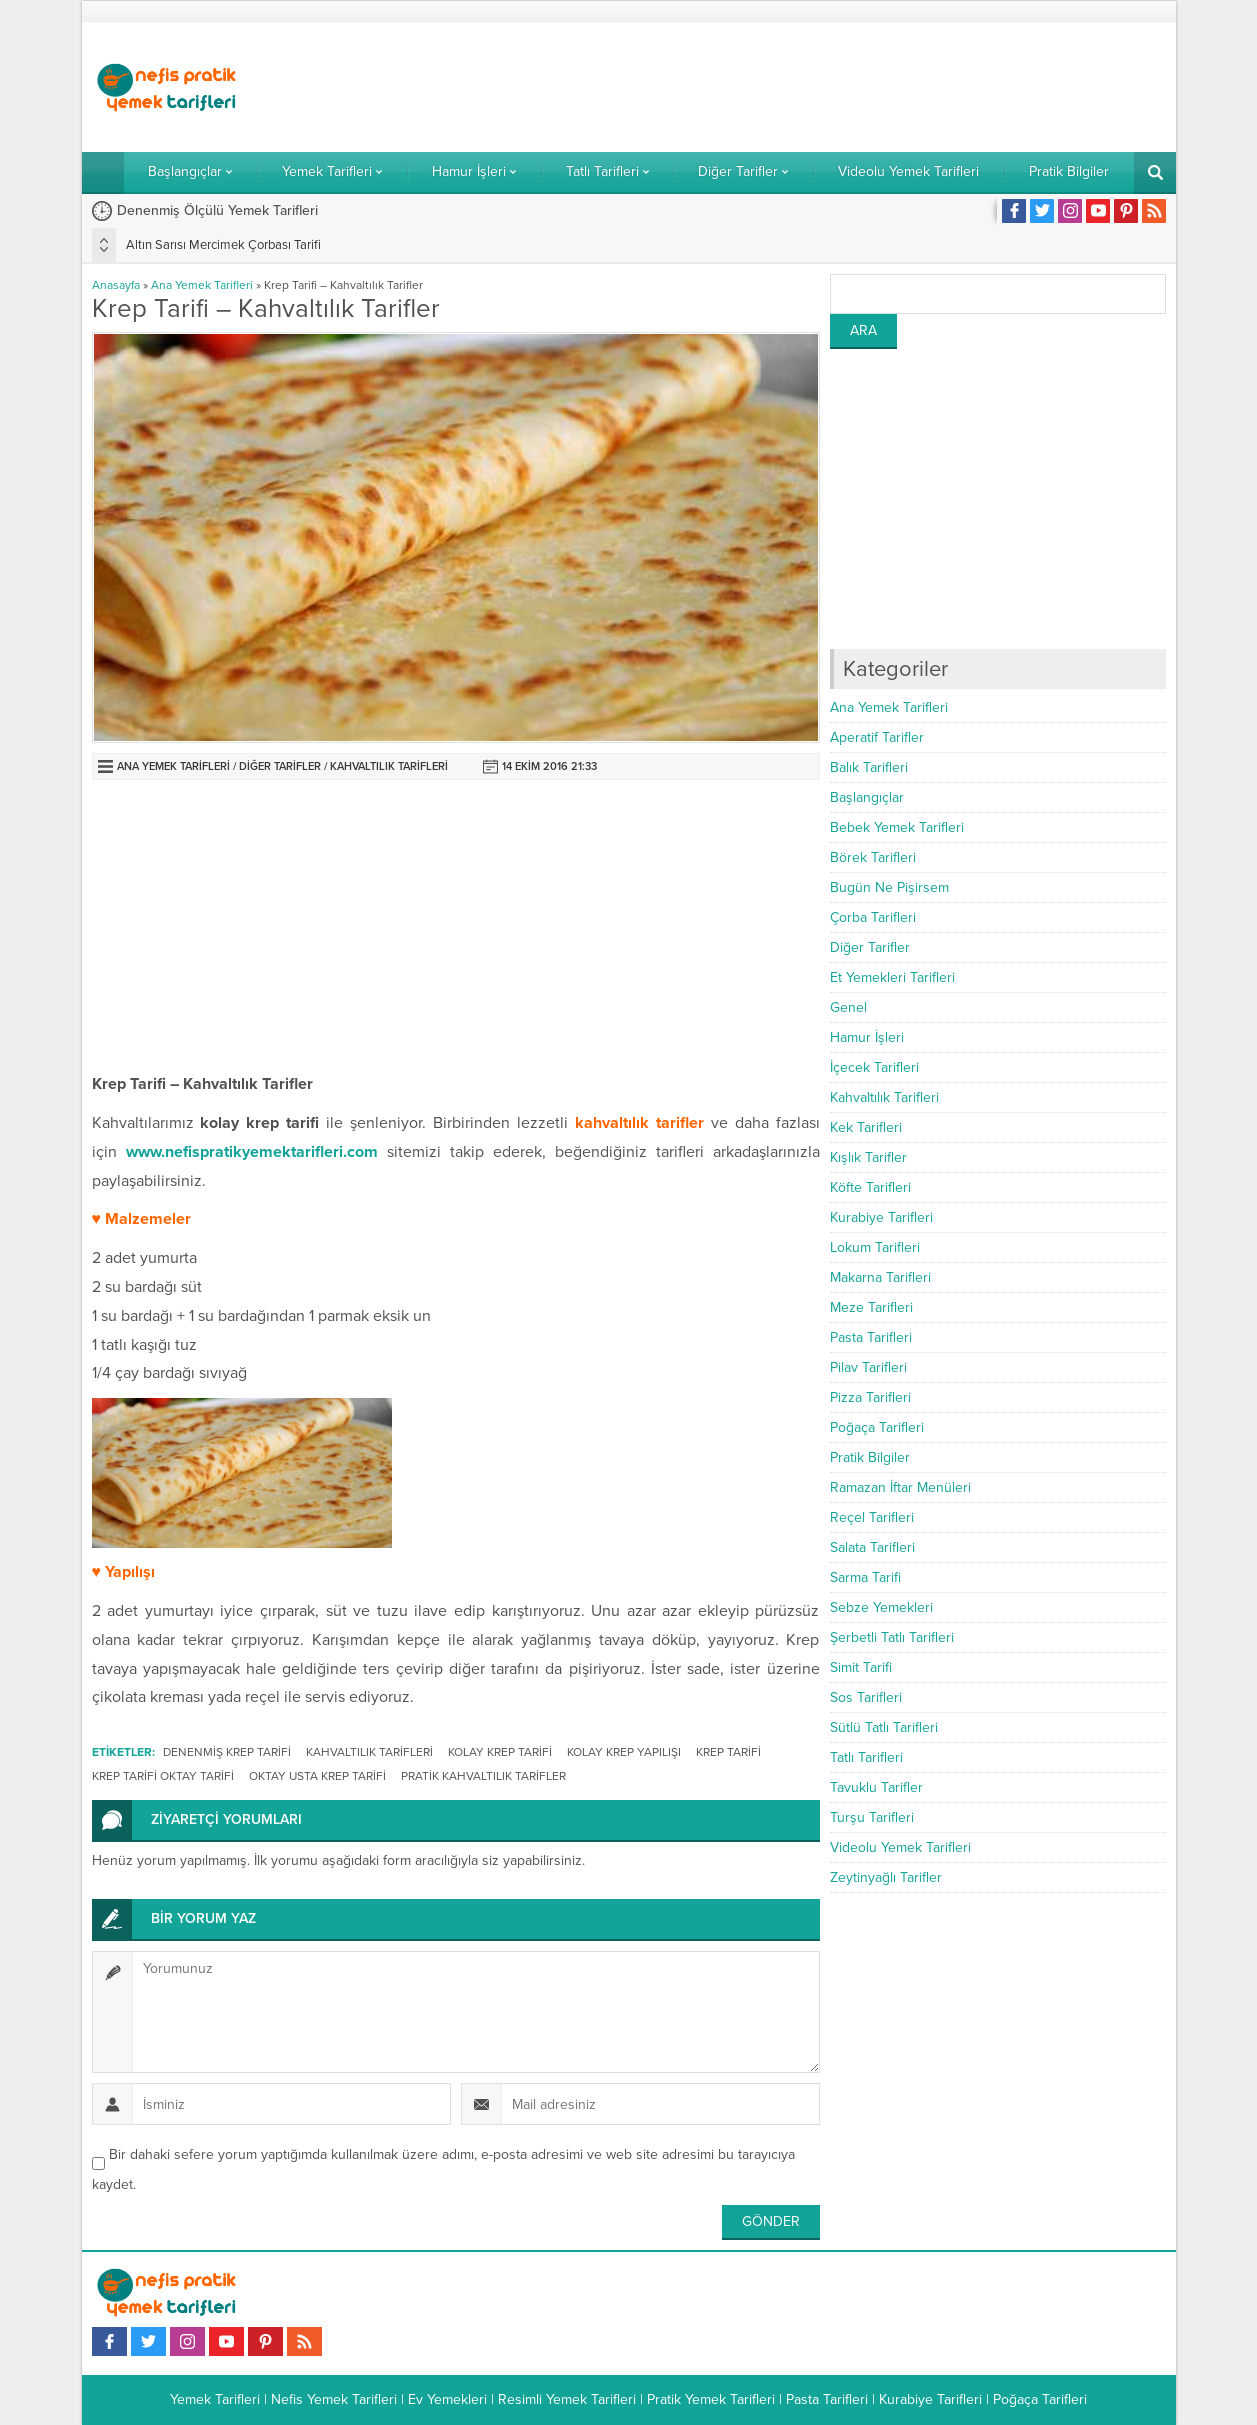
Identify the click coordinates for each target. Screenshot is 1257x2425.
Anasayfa (116, 285)
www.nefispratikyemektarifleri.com (252, 1152)
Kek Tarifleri (866, 1127)
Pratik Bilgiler (870, 1457)
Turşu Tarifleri (872, 1817)
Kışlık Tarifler (868, 1157)
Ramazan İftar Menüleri (900, 1487)
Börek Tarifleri (873, 857)
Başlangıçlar (867, 797)
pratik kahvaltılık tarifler (483, 1776)
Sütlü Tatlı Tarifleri (884, 1727)
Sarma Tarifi (865, 1577)
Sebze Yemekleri (881, 1607)
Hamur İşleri (867, 1037)
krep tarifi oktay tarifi (163, 1776)
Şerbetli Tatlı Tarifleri (892, 1637)
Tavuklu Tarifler (876, 1787)
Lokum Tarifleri (875, 1247)
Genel (848, 1007)
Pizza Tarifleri (870, 1397)
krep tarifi (728, 1752)
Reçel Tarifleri (872, 1517)
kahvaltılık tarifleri (369, 1752)
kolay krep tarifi (500, 1752)
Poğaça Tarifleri (877, 1427)
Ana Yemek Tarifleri (202, 285)
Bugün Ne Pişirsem (889, 887)
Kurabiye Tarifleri (881, 1217)
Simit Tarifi (861, 1667)
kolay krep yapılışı (624, 1752)
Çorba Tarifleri (873, 917)
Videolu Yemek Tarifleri (900, 1847)
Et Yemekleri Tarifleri (892, 977)
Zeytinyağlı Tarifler (886, 1877)
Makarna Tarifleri (880, 1277)
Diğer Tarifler (280, 766)
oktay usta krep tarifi (317, 1776)
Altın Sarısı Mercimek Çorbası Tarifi (223, 245)
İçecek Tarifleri (874, 1067)
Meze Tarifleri (871, 1307)
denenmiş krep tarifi (227, 1752)
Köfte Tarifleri (870, 1187)
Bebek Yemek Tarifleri (897, 827)
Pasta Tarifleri (871, 1337)
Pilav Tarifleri (868, 1367)
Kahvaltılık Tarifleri (389, 766)
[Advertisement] (802, 87)
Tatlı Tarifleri (866, 1757)
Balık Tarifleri (869, 767)
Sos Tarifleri (866, 1697)
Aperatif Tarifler (877, 737)
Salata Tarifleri (872, 1547)
